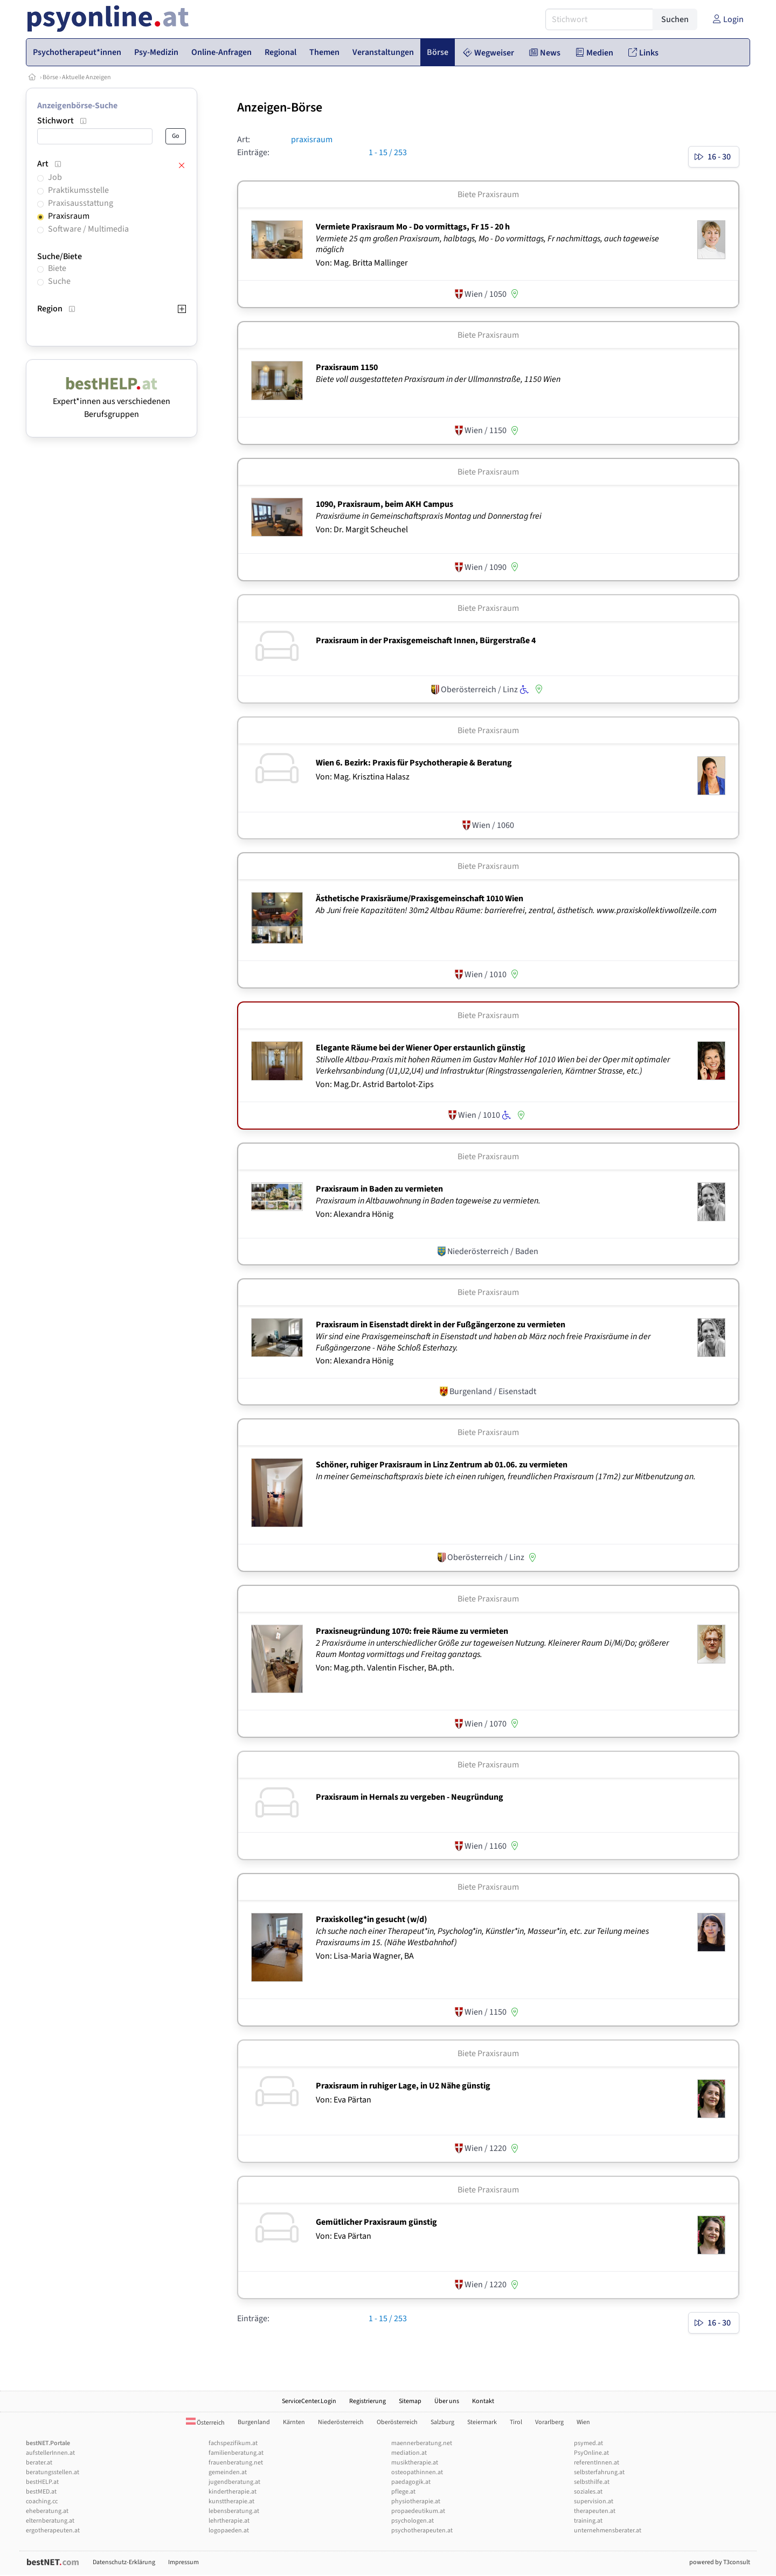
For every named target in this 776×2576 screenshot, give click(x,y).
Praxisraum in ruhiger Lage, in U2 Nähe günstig (403, 2086)
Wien (583, 2422)
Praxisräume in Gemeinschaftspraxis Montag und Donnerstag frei (429, 516)
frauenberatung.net (236, 2462)
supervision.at (593, 2501)
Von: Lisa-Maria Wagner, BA (365, 1956)
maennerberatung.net (421, 2443)
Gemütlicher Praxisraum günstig (376, 2222)
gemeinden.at (228, 2472)
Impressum (183, 2562)
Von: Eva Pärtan (343, 2100)
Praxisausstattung (80, 203)
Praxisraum (68, 216)
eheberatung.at (47, 2511)
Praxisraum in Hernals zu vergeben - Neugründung (409, 1797)
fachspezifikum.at (233, 2443)
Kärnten (294, 2422)
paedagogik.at (411, 2482)
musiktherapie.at (414, 2462)
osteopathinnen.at (417, 2472)
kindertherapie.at (233, 2491)
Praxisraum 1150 (347, 367)
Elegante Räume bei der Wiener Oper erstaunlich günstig (420, 1048)
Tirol (516, 2422)
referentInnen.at (596, 2462)
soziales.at (588, 2491)
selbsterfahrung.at (599, 2472)
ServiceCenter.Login (309, 2401)
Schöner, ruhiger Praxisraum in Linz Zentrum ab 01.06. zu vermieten (441, 1465)
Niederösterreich (341, 2422)
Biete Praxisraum (488, 194)
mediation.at (409, 2452)
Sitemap (410, 2401)
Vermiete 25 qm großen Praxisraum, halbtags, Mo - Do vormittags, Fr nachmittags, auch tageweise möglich (487, 244)
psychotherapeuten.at (422, 2530)
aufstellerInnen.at (50, 2452)
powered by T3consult (719, 2562)
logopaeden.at (229, 2530)
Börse (50, 77)
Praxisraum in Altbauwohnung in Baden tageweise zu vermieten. (429, 1201)
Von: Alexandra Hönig (354, 1214)
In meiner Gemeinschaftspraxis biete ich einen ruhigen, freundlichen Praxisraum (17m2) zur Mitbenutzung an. (506, 1476)
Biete (57, 268)
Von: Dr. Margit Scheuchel (362, 529)
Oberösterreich (397, 2422)
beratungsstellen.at (52, 2472)
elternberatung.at (50, 2520)
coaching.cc (42, 2501)
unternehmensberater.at (607, 2530)
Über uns (446, 2401)
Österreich (205, 2422)
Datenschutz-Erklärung (124, 2562)
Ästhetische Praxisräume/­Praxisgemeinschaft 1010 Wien (419, 898)
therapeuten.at (594, 2511)
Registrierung (367, 2401)
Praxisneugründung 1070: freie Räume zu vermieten (412, 1631)
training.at (588, 2520)
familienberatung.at (236, 2452)
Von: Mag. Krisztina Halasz (363, 777)
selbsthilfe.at (591, 2482)
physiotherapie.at (415, 2501)
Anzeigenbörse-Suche (77, 106)
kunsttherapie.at (231, 2501)
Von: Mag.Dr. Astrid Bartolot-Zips (375, 1084)
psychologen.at (412, 2520)
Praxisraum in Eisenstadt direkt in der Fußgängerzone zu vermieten (440, 1325)
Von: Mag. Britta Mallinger (362, 263)
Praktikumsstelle (78, 190)
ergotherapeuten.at (53, 2530)
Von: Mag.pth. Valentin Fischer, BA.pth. (385, 1668)
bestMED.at (41, 2491)
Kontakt (483, 2401)
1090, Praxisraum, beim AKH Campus (384, 504)
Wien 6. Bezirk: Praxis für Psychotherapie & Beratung (414, 763)
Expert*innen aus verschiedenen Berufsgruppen (111, 401)
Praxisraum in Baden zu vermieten (379, 1189)
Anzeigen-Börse (279, 107)
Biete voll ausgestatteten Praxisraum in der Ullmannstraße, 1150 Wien (439, 379)
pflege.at (403, 2491)
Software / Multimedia (88, 229)
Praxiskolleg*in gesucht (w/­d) (371, 1919)
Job (55, 177)
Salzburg (442, 2422)
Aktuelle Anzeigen (86, 77)
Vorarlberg (549, 2422)
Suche (59, 281)
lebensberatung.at (234, 2511)
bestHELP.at (42, 2482)
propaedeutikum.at (418, 2511)
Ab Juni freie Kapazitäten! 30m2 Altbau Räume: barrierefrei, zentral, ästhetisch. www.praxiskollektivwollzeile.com (517, 910)
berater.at (39, 2462)
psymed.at (588, 2443)
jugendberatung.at (234, 2482)
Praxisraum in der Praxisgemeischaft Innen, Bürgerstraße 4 (426, 640)
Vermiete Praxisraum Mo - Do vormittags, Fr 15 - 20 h (413, 227)
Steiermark (482, 2422)
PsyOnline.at (591, 2452)
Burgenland (254, 2422)
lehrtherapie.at (229, 2520)
